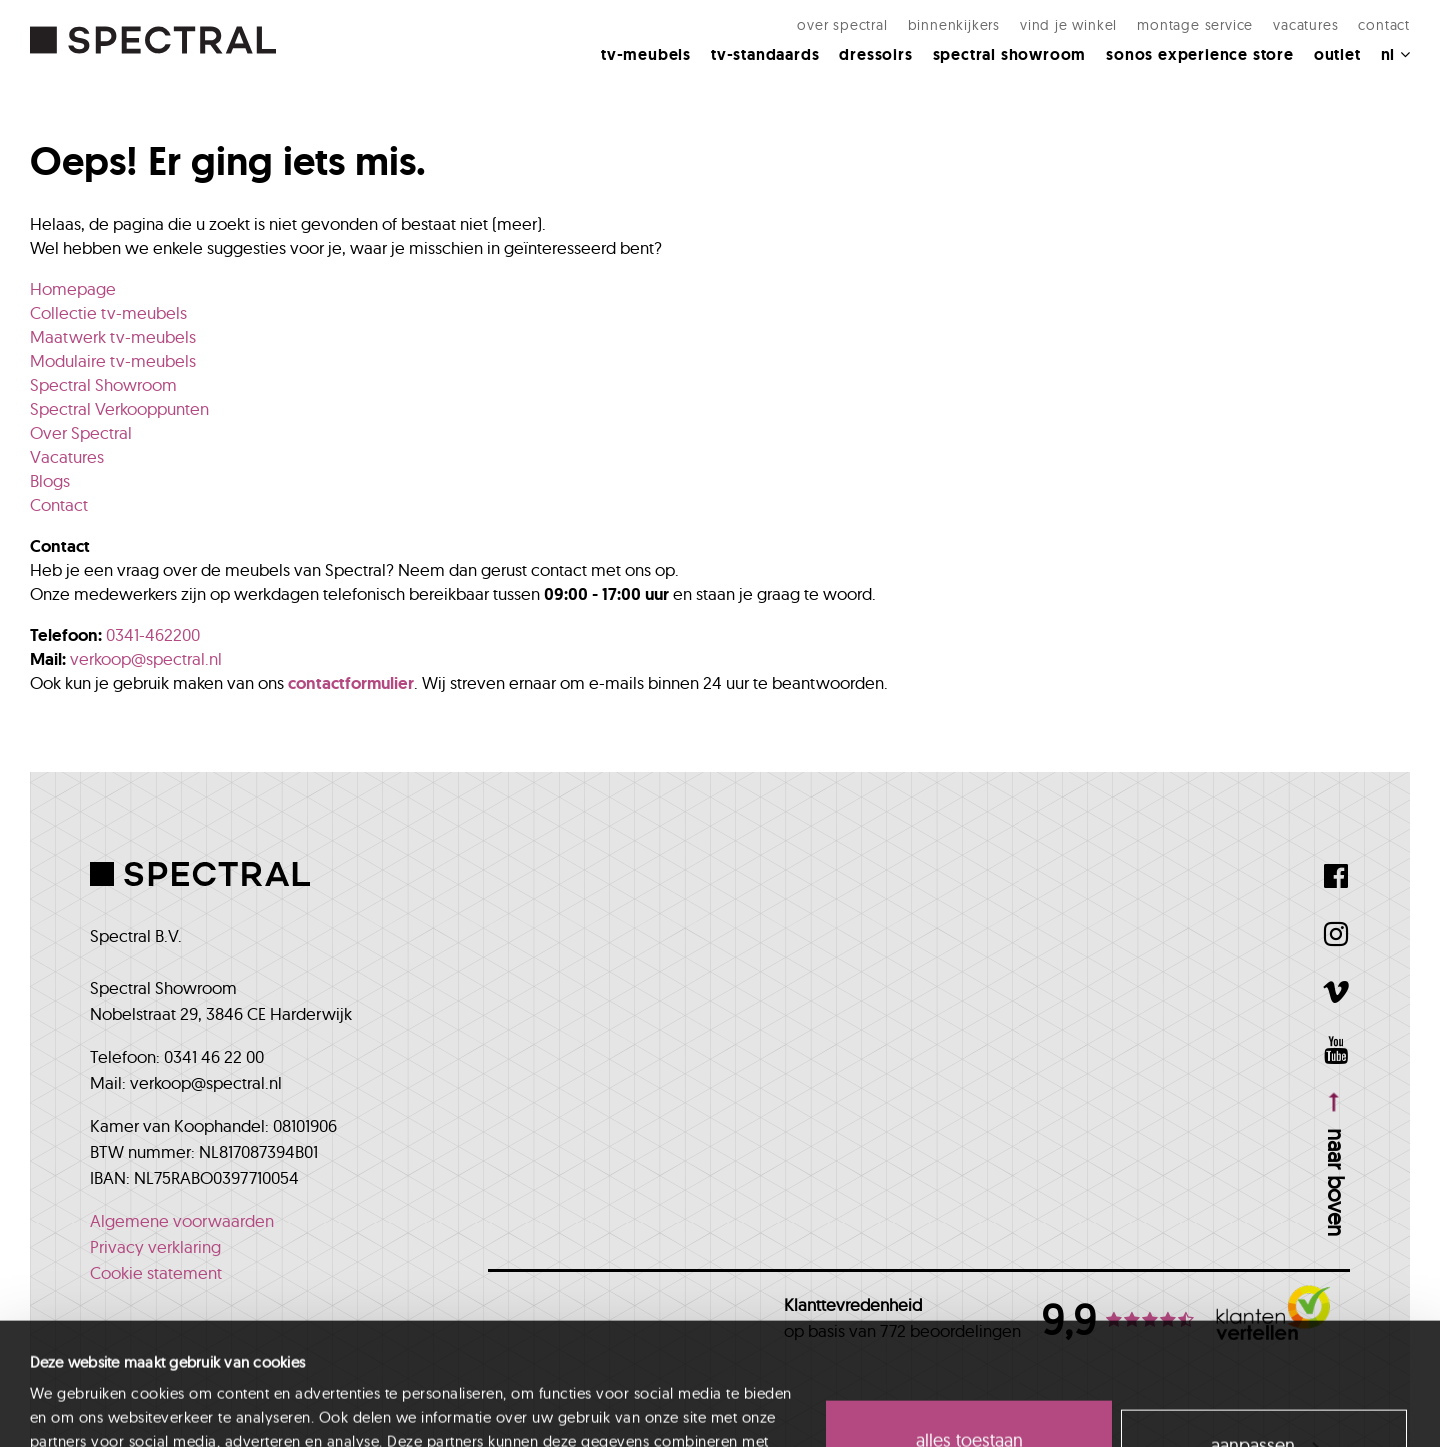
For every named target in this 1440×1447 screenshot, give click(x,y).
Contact (1384, 25)
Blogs (50, 480)
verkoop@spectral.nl (146, 658)
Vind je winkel (1068, 25)
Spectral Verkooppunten (119, 408)
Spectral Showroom (1010, 54)
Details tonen (72, 1407)
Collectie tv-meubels (108, 312)
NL (1395, 54)
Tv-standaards (765, 54)
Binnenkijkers (954, 25)
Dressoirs (875, 54)
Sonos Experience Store (1200, 54)
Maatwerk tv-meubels (113, 336)
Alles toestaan (969, 1326)
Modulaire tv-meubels (113, 360)
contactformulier (351, 683)
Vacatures (1305, 25)
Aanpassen (1265, 1330)
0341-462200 (153, 634)
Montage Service (1195, 25)
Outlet (1337, 54)
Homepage (73, 288)
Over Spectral (842, 25)
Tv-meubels (646, 54)
